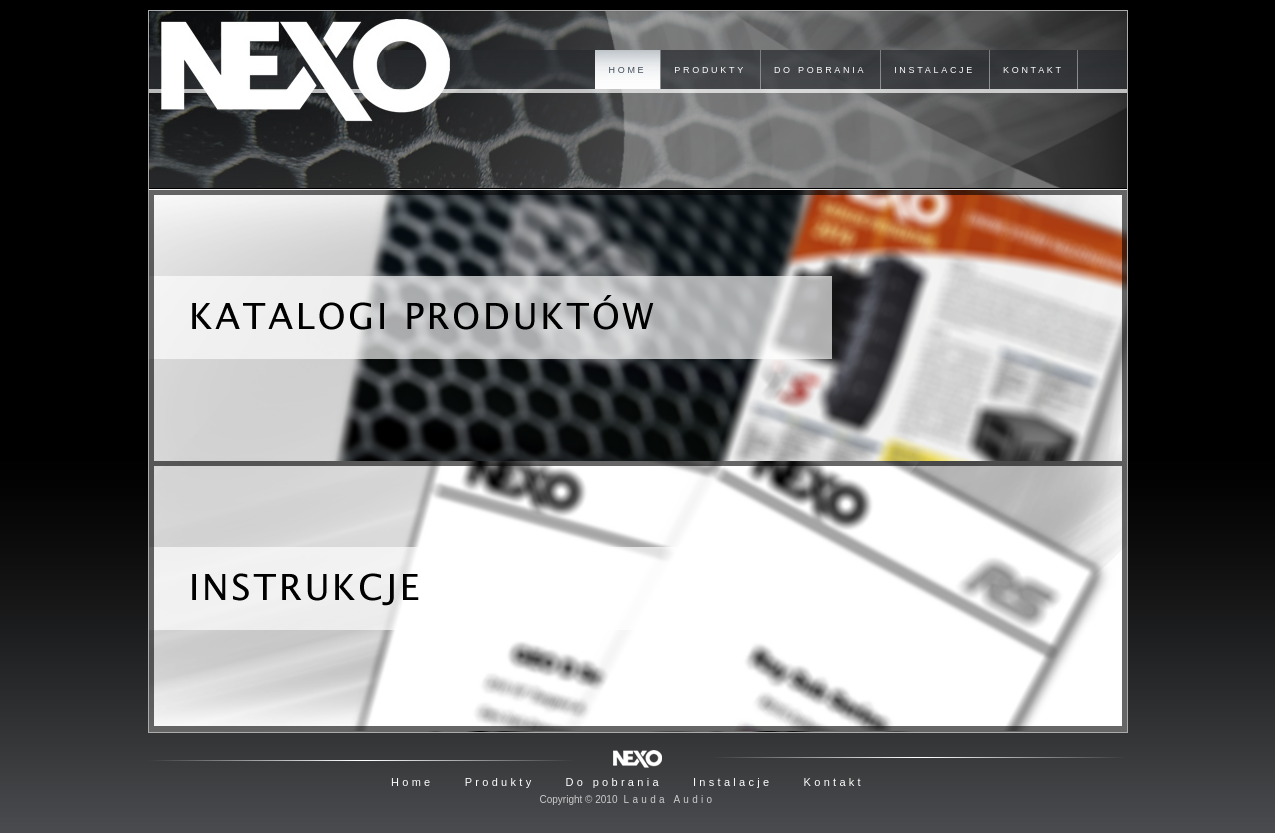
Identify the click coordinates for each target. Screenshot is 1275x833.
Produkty (500, 782)
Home (412, 782)
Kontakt (834, 782)
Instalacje (732, 782)
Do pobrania (614, 782)
